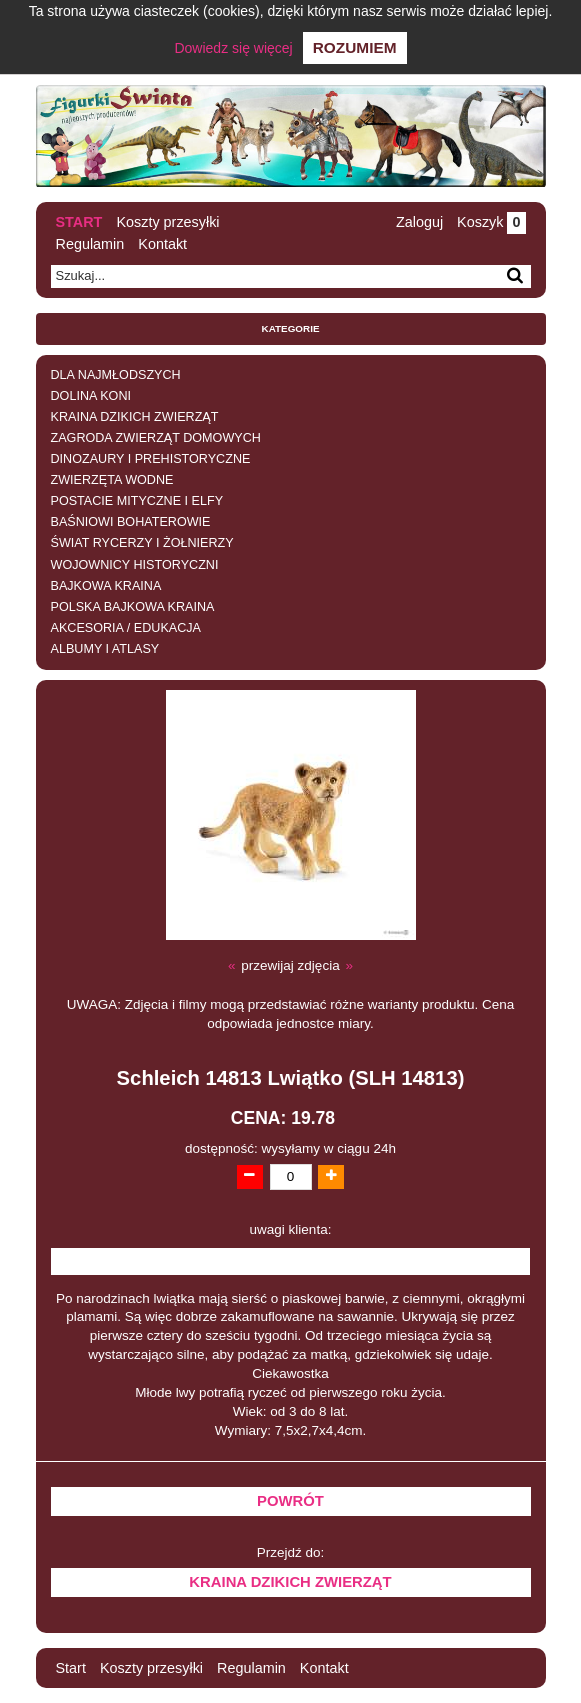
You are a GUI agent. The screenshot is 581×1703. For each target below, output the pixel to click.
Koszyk (491, 222)
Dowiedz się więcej (233, 48)
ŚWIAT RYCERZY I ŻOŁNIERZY (142, 543)
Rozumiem (355, 47)
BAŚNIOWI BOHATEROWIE (131, 522)
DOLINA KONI (91, 396)
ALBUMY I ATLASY (105, 649)
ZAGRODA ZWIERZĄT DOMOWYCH (156, 438)
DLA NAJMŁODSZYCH (116, 375)
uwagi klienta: (291, 1229)
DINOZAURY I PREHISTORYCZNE (151, 459)
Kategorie (291, 328)
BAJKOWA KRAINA (106, 586)
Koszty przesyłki (167, 222)
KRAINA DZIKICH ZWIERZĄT (135, 417)
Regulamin (90, 244)
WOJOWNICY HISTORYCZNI (135, 565)
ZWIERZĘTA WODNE (112, 480)
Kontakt (162, 244)
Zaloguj (419, 222)
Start (79, 222)
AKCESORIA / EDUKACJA (126, 628)
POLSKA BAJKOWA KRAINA (133, 607)
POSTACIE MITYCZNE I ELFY (137, 501)
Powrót (290, 1501)
